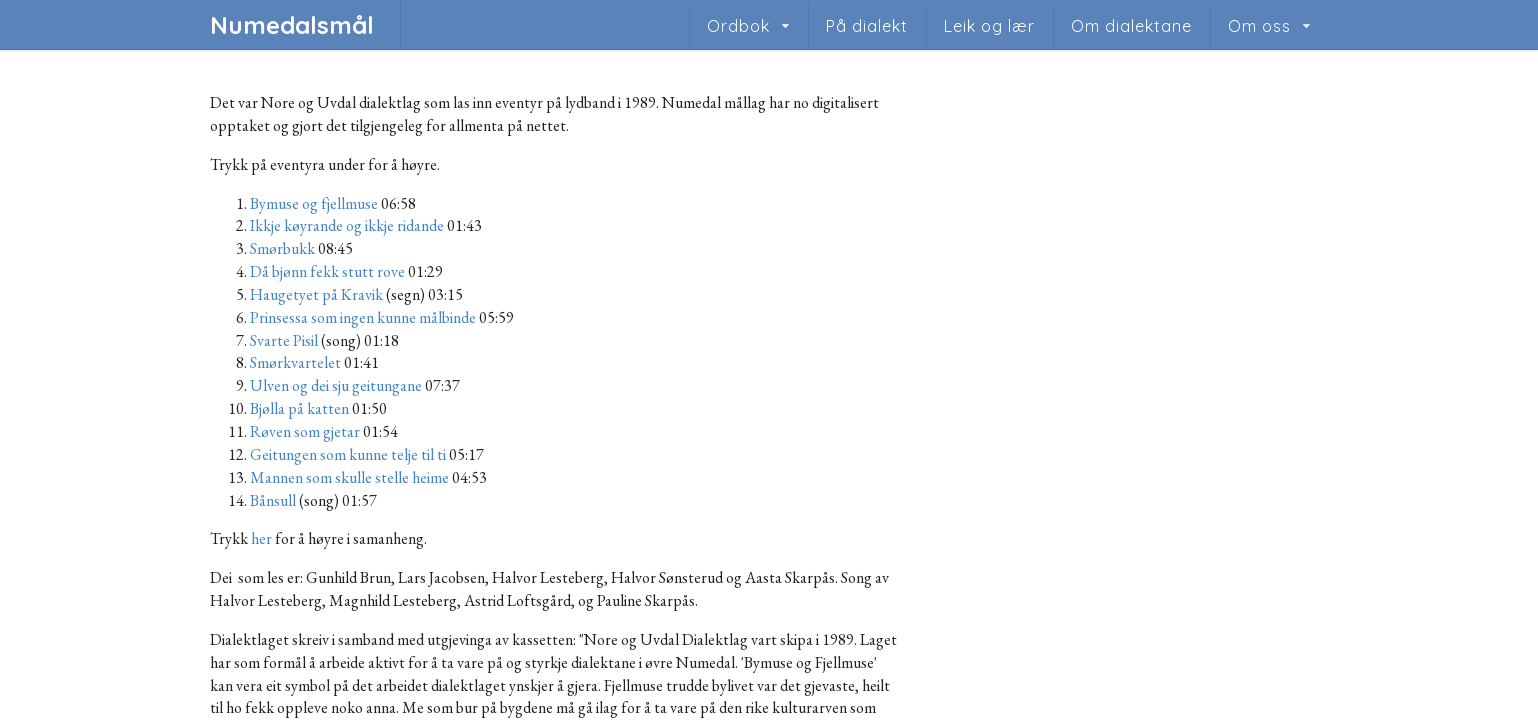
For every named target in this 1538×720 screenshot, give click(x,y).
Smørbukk (282, 248)
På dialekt (867, 26)
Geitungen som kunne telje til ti (348, 454)
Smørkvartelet (295, 362)
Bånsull (273, 500)
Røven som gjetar (305, 431)
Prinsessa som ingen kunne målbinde (363, 317)
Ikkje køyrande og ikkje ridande (347, 225)
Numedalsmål (292, 25)
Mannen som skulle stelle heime (349, 477)
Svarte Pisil (284, 340)
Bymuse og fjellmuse (314, 203)
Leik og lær (989, 26)
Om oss (1259, 26)
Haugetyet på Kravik (316, 294)
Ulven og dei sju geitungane (336, 385)
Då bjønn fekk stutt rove (327, 271)
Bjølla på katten (299, 408)
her (261, 538)
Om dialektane (1131, 26)
